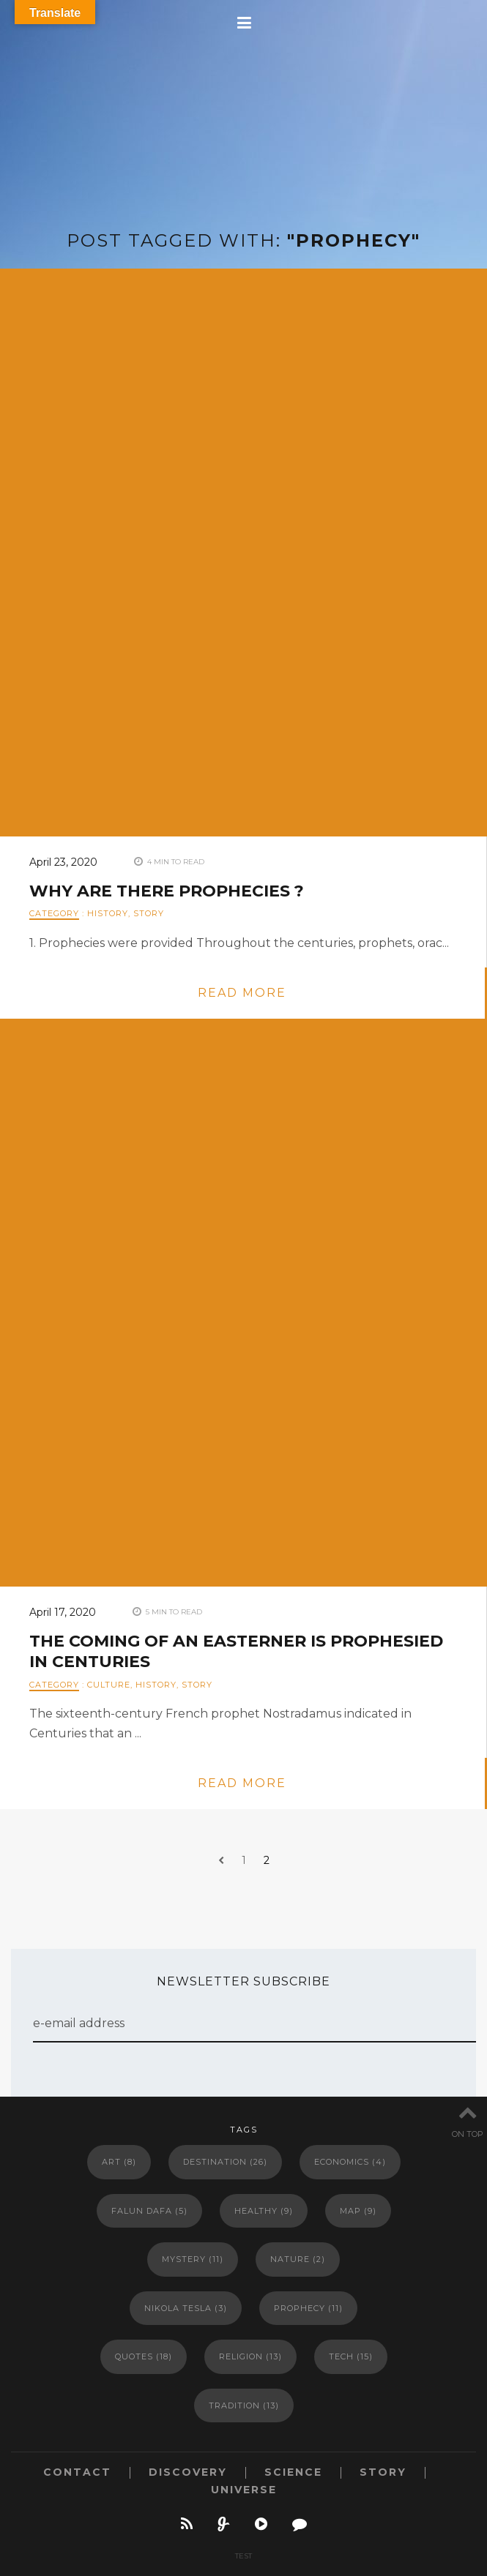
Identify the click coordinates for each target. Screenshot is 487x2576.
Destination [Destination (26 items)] (225, 2162)
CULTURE (108, 1685)
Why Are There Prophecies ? (166, 891)
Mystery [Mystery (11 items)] (192, 2259)
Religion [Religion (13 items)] (250, 2356)
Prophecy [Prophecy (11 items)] (308, 2308)
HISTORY (107, 913)
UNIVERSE (244, 2490)
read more (242, 993)
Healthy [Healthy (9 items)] (263, 2211)
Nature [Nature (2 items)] (297, 2259)
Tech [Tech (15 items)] (351, 2356)
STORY (148, 913)
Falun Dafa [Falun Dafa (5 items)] (149, 2211)
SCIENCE (293, 2472)
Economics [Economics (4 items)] (350, 2162)
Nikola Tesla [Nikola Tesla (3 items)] (185, 2308)
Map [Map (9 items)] (358, 2211)
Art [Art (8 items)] (119, 2162)
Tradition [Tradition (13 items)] (244, 2405)
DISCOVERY (188, 2472)
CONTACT (77, 2472)
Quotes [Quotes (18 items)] (143, 2356)
